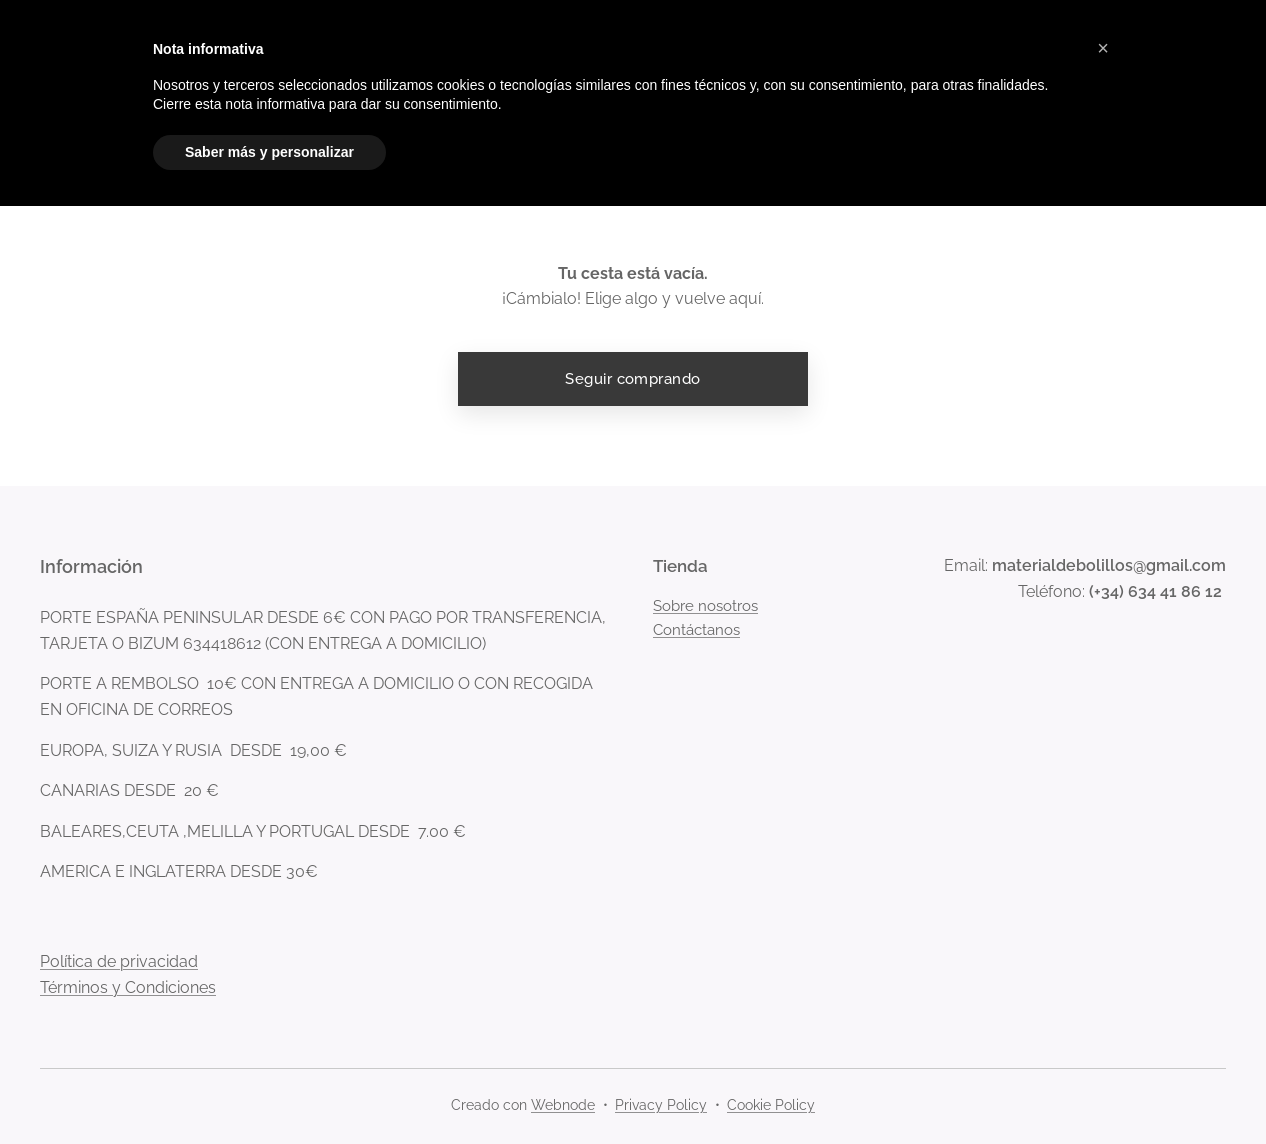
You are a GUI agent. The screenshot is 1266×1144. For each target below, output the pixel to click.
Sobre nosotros (705, 606)
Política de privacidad (119, 962)
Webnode (563, 1105)
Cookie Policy (771, 1105)
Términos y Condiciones (128, 988)
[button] (1103, 48)
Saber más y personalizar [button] (269, 152)
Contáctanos (696, 631)
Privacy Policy (661, 1105)
